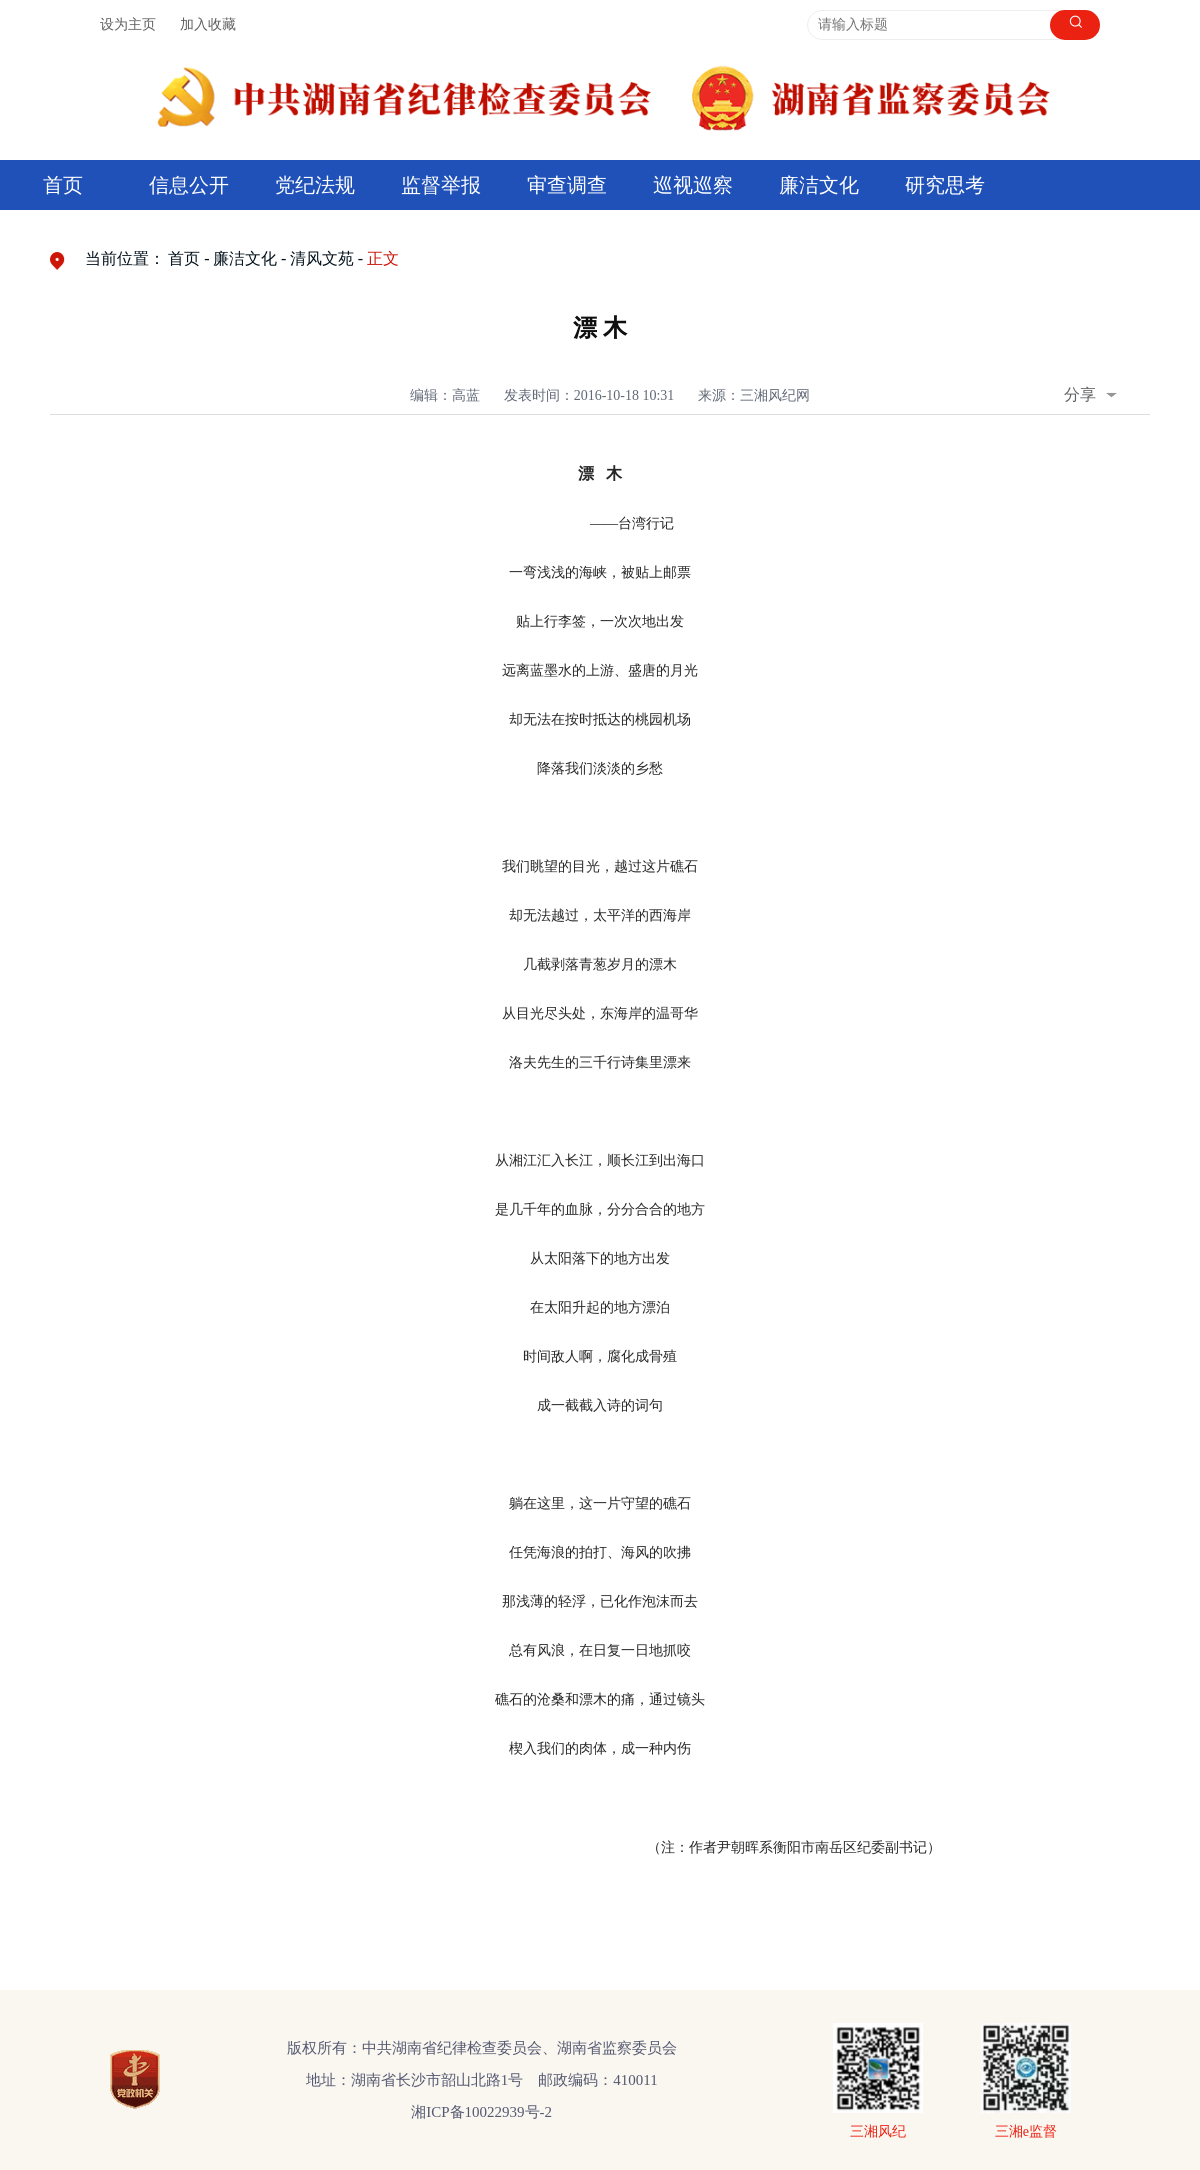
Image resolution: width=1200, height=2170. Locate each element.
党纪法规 (315, 185)
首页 (63, 185)
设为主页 (128, 24)
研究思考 (945, 185)
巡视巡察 (693, 185)
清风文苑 (322, 258)
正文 (383, 258)
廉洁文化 (819, 185)
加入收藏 (208, 24)
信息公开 (189, 185)
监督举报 (441, 185)
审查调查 (567, 185)
